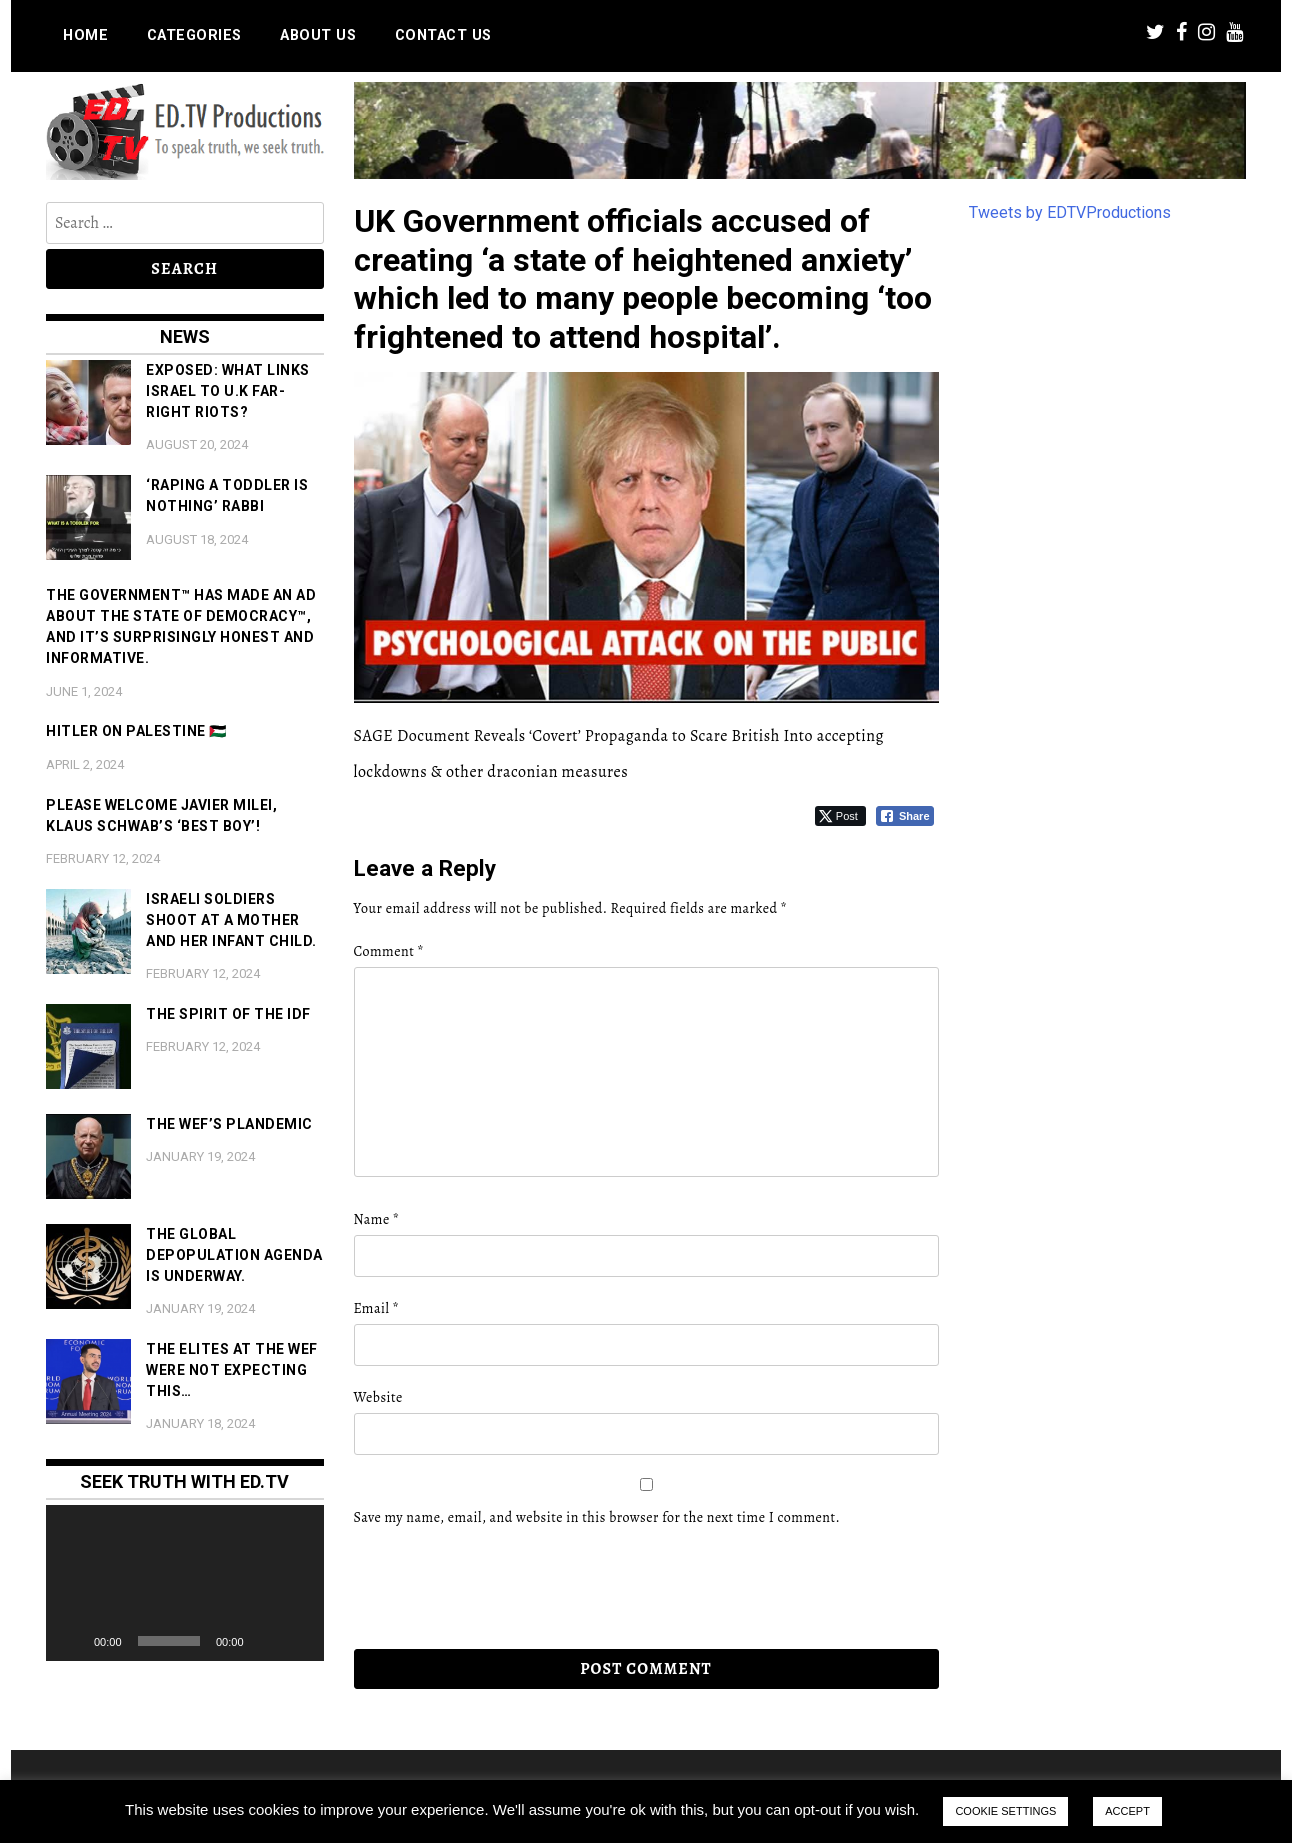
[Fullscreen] (298, 1641)
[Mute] (266, 1641)
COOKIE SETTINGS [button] (1005, 1811)
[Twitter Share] (840, 816)
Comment (389, 951)
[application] (185, 1583)
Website (378, 1397)
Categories (194, 35)
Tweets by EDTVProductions (1070, 212)
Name (377, 1219)
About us (318, 35)
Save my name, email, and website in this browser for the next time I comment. (597, 1517)
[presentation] (491, 1589)
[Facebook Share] (905, 816)
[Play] (72, 1641)
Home (85, 35)
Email (377, 1308)
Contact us (443, 35)
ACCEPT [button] (1127, 1811)
